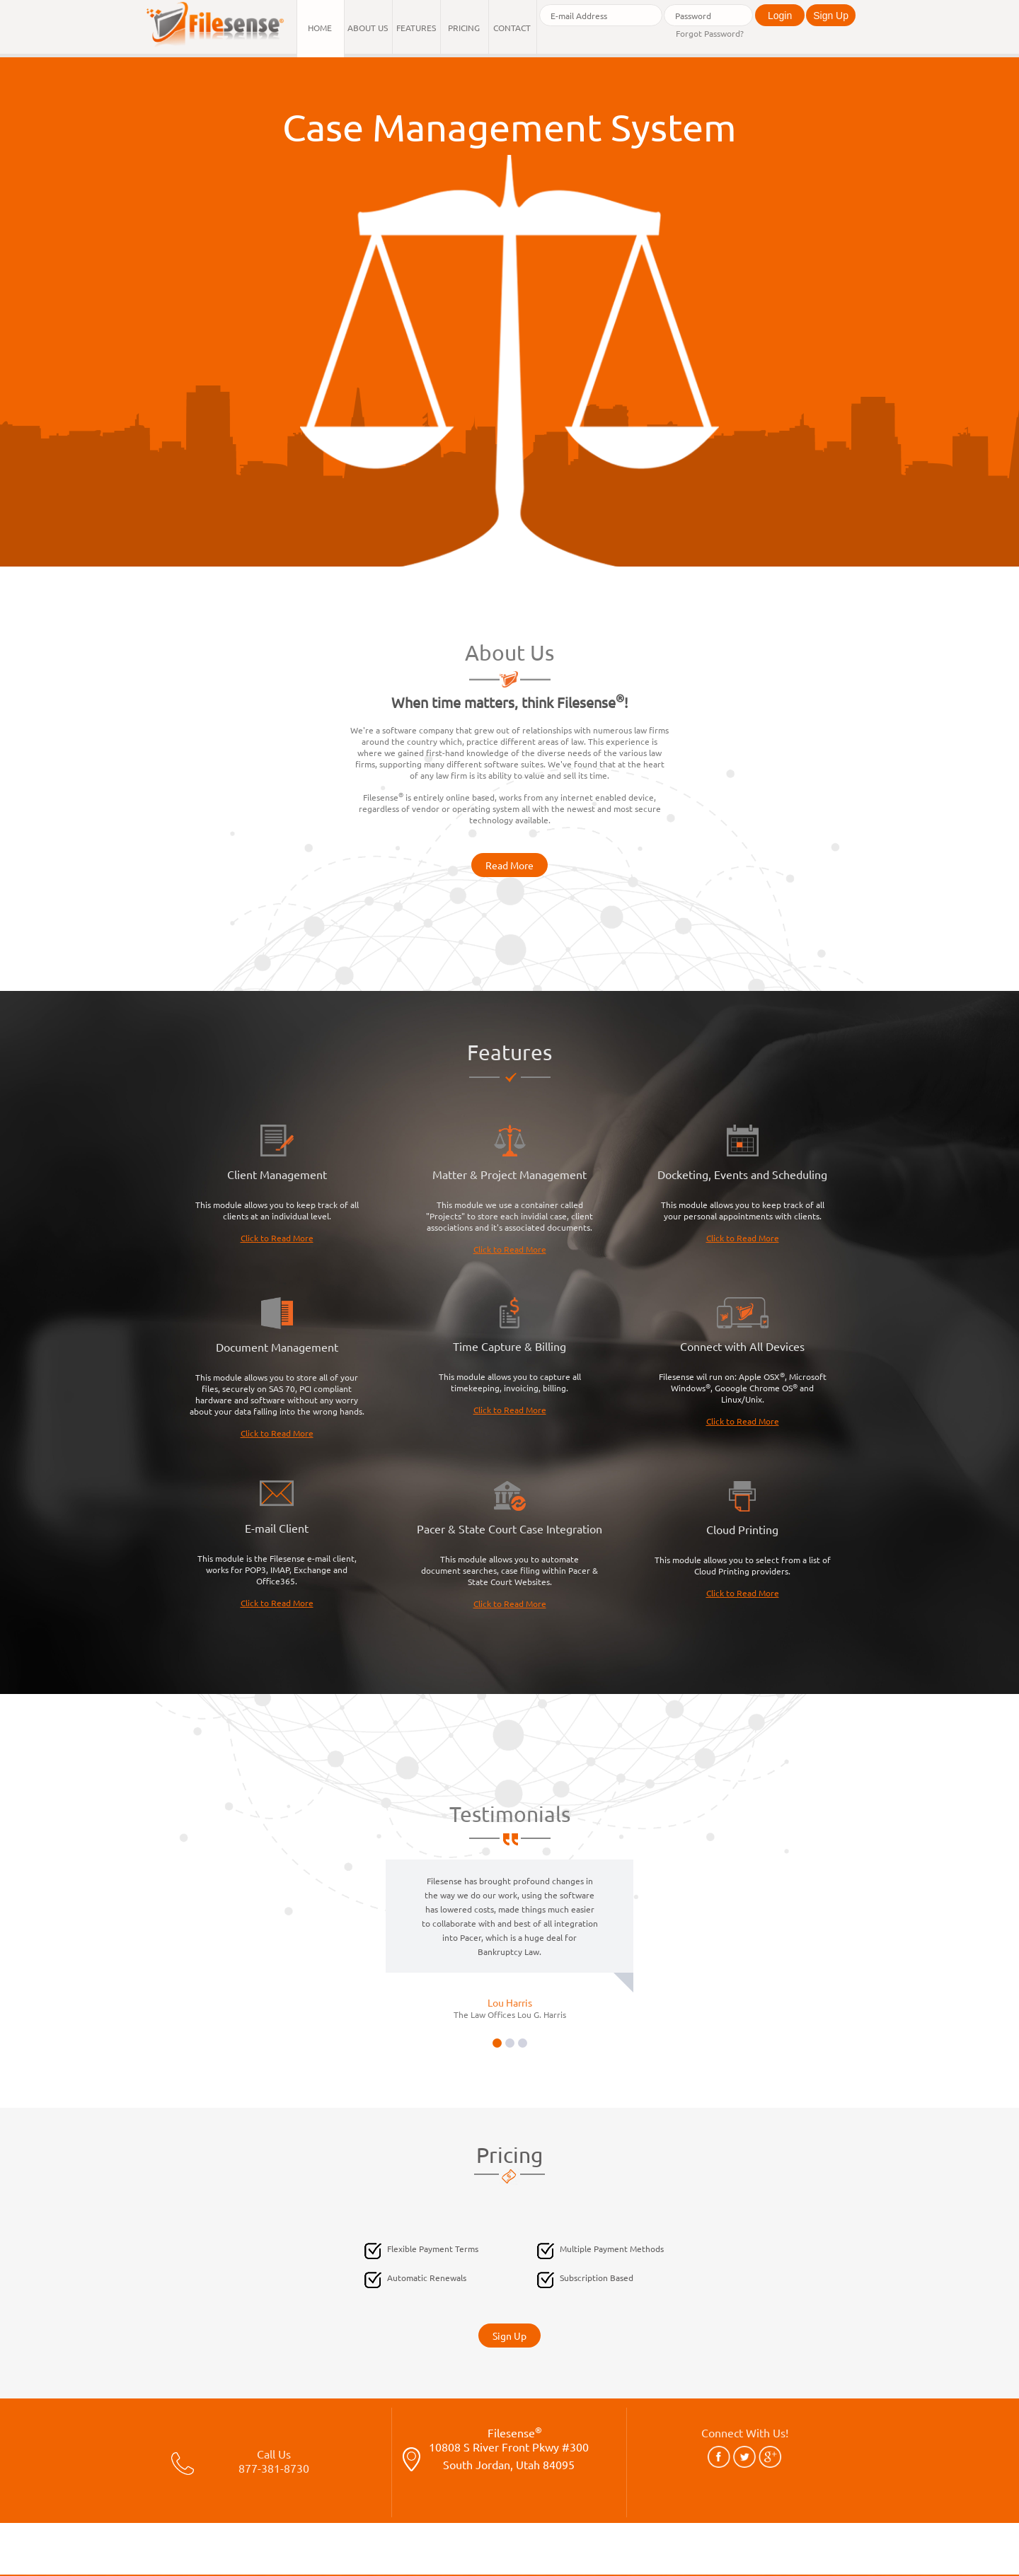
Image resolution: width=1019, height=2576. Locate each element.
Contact (512, 27)
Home (320, 27)
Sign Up (830, 15)
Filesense (509, 2455)
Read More (509, 865)
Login (780, 15)
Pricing (464, 27)
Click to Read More (277, 1237)
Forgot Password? (710, 33)
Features (416, 27)
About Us (367, 27)
